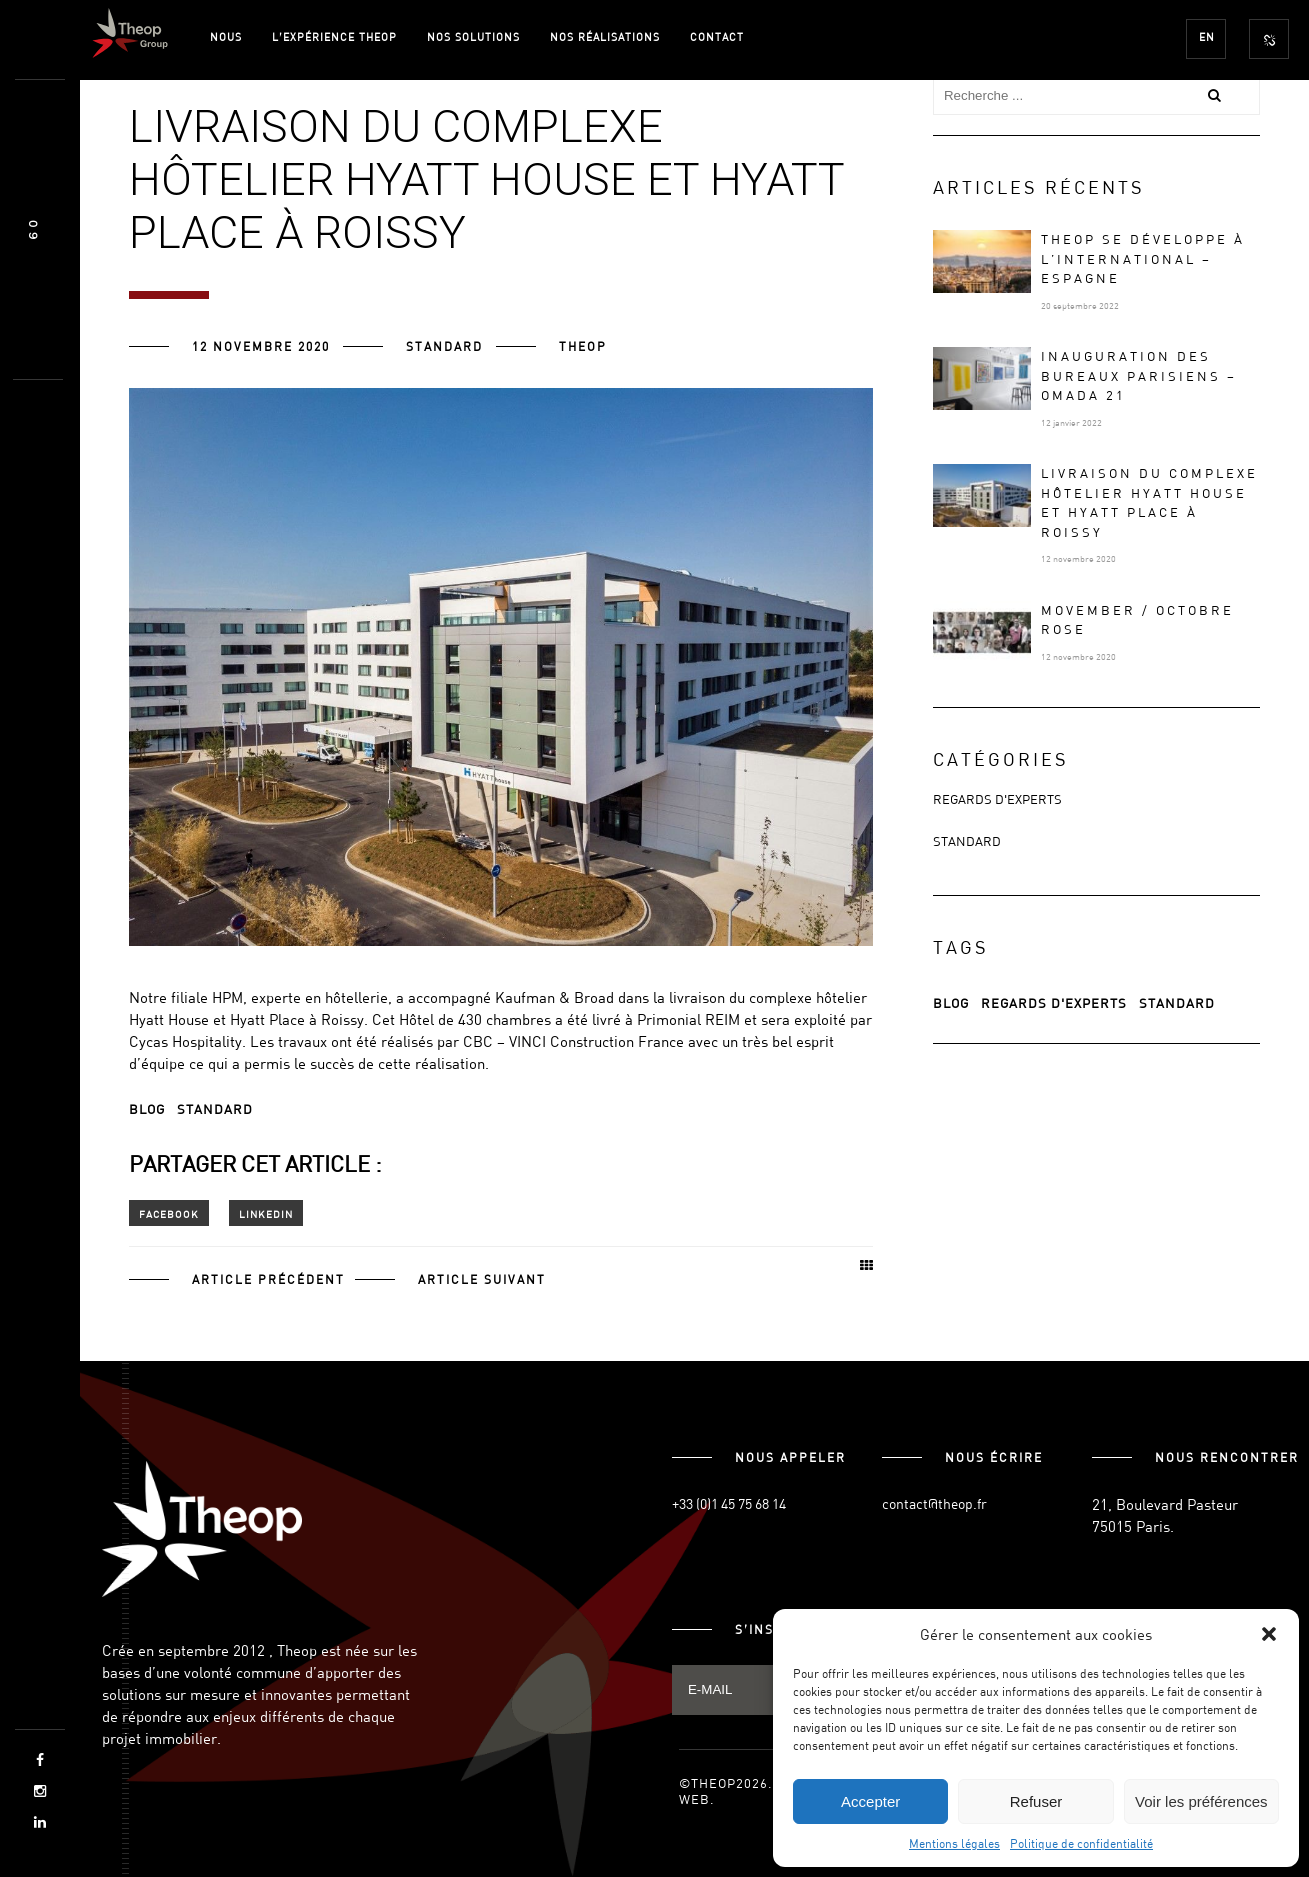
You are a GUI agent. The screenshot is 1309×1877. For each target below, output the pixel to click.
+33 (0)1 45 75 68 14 (729, 1503)
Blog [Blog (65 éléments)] (951, 1003)
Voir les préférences (1201, 1801)
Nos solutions (473, 36)
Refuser (1036, 1801)
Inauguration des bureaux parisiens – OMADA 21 (1139, 375)
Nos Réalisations (605, 36)
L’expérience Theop (334, 36)
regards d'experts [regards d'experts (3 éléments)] (1054, 1003)
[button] (1269, 1634)
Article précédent (268, 1279)
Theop (583, 346)
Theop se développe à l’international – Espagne (1143, 258)
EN (1207, 36)
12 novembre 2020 (261, 346)
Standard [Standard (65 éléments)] (1177, 1003)
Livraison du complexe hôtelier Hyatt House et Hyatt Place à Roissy (1149, 502)
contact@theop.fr (934, 1503)
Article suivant (482, 1279)
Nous (226, 36)
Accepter (870, 1801)
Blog (147, 1109)
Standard (444, 346)
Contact (717, 36)
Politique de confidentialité (1081, 1843)
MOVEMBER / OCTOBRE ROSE (1137, 620)
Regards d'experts (997, 799)
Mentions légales (954, 1843)
